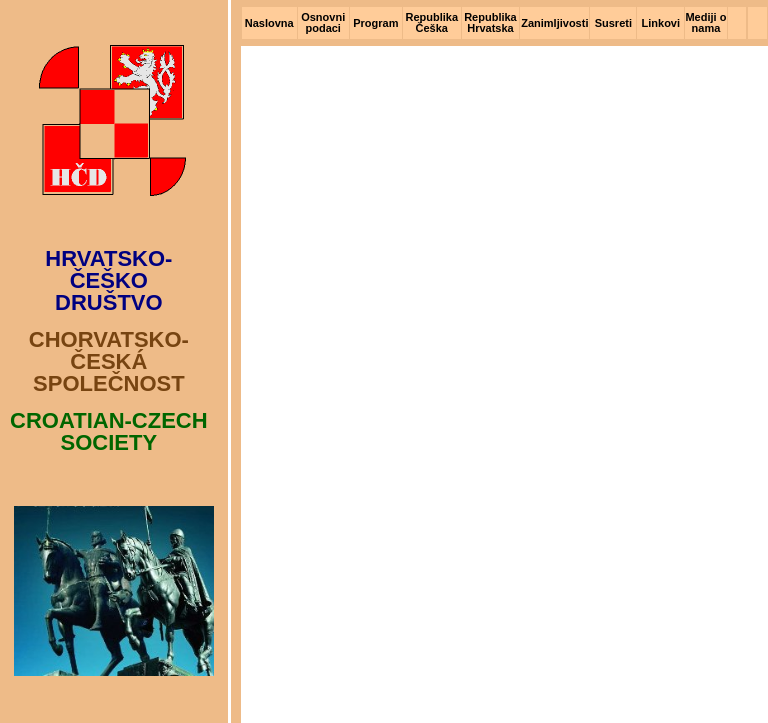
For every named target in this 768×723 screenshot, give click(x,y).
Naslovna (269, 23)
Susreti (613, 23)
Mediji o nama (705, 22)
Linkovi (661, 23)
